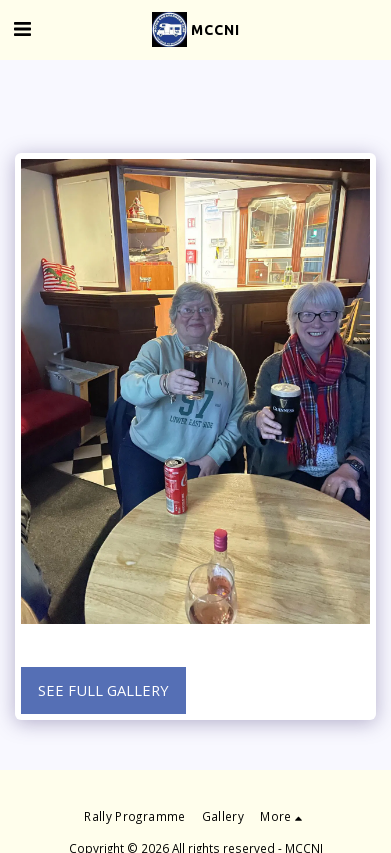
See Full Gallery (103, 690)
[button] (22, 28)
